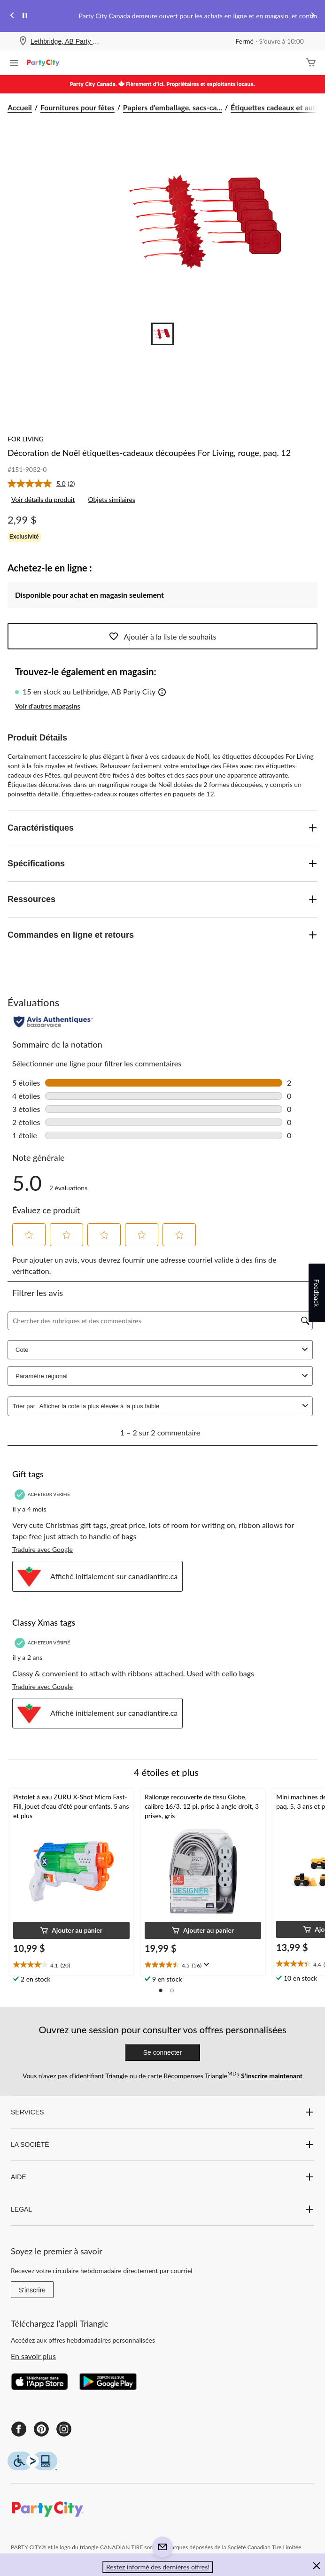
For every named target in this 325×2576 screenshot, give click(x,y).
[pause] (25, 16)
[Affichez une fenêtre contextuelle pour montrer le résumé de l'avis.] (205, 1964)
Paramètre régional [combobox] (162, 1376)
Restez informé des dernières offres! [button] (157, 2567)
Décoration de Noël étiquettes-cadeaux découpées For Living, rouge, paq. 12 (149, 452)
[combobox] (169, 1406)
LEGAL (162, 2209)
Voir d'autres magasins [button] (47, 706)
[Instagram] (63, 2429)
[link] (45, 483)
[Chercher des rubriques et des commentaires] (160, 1320)
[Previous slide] (12, 16)
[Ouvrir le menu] (14, 63)
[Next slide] (312, 16)
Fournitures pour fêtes (77, 107)
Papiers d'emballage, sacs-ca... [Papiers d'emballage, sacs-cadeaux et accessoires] (172, 107)
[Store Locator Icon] (23, 41)
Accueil (20, 107)
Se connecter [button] (162, 2052)
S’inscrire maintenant (271, 2076)
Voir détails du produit (43, 499)
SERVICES (162, 2112)
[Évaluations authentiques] (53, 1022)
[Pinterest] (41, 2429)
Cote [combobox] (162, 1349)
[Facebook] (18, 2429)
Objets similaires (111, 499)
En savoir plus (33, 2356)
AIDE (162, 2177)
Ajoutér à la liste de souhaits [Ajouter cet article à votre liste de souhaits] (163, 636)
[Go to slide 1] (162, 334)
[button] (162, 693)
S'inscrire (32, 2290)
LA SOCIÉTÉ (162, 2144)
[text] (71, 1965)
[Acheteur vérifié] (43, 1494)
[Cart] (310, 63)
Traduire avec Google (42, 1549)
